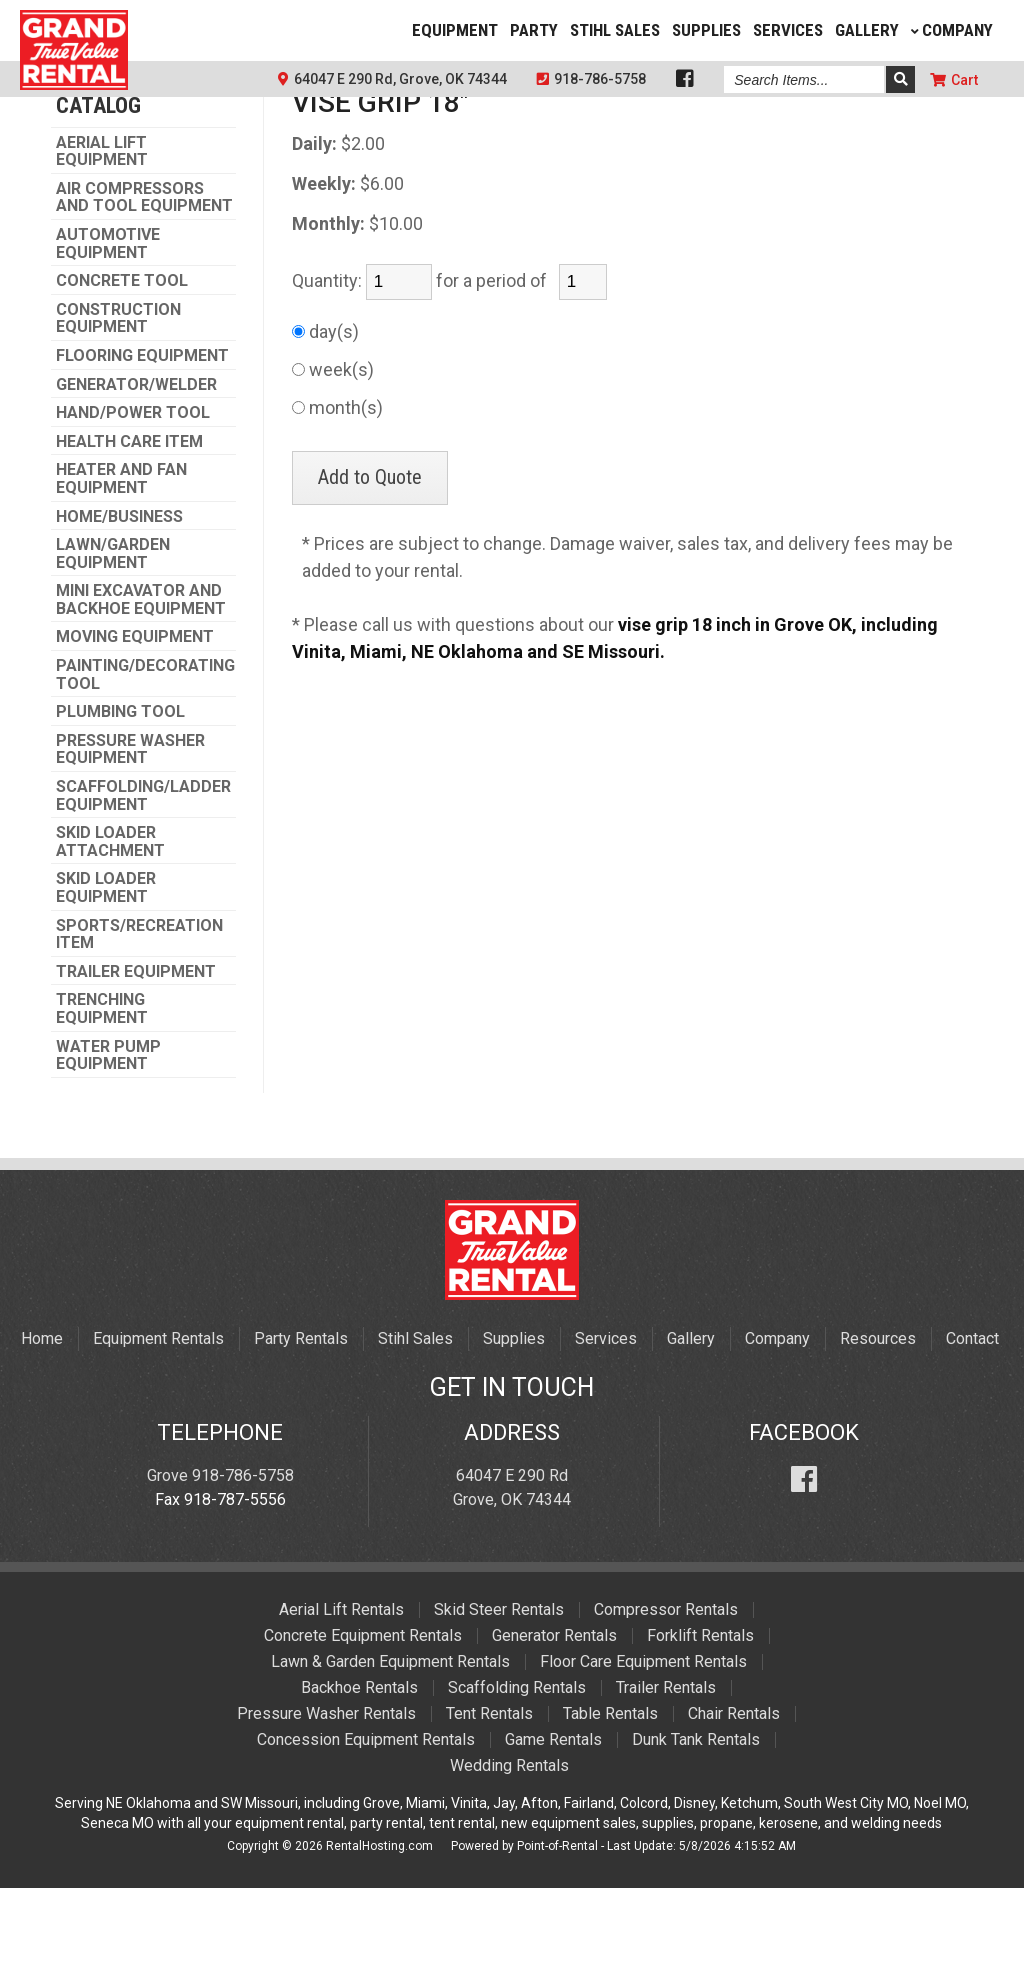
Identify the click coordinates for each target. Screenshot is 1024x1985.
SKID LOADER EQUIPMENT (106, 984)
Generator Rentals (554, 1732)
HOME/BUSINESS (119, 614)
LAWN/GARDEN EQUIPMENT (113, 650)
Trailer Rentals (666, 1784)
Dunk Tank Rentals (696, 1836)
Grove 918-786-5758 (220, 1572)
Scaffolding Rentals (517, 1784)
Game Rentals (553, 1836)
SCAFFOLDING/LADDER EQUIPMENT (143, 892)
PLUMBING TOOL (120, 809)
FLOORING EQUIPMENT (142, 453)
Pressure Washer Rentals (326, 1810)
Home (42, 1435)
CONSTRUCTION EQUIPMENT (118, 415)
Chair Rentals (734, 1810)
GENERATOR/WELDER (136, 482)
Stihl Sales (615, 30)
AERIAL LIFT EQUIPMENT (102, 248)
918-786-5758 (591, 79)
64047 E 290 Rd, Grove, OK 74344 (392, 79)
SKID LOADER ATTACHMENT (110, 938)
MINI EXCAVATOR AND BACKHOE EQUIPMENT (141, 696)
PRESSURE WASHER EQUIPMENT (130, 846)
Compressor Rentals (666, 1706)
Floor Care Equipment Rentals (643, 1758)
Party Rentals (301, 1435)
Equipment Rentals (158, 1435)
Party (534, 30)
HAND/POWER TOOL (133, 510)
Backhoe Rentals (359, 1784)
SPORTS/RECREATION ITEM (139, 1031)
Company (952, 30)
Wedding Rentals (509, 1862)
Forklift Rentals (700, 1732)
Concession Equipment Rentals (366, 1836)
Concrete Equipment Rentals (363, 1732)
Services (788, 30)
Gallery (867, 30)
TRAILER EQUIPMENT (136, 1069)
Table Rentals (610, 1810)
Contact (972, 1435)
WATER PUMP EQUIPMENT (108, 1152)
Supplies (706, 30)
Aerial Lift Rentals (341, 1706)
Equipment (455, 30)
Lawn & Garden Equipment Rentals (390, 1758)
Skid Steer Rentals (499, 1706)
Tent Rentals (489, 1810)
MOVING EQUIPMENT (135, 734)
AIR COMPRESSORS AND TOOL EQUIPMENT (144, 294)
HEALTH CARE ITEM (129, 539)
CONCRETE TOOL (122, 378)
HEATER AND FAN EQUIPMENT (121, 575)
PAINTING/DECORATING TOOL (145, 771)
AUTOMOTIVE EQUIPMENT (108, 340)
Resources (878, 1435)
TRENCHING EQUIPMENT (102, 1105)
